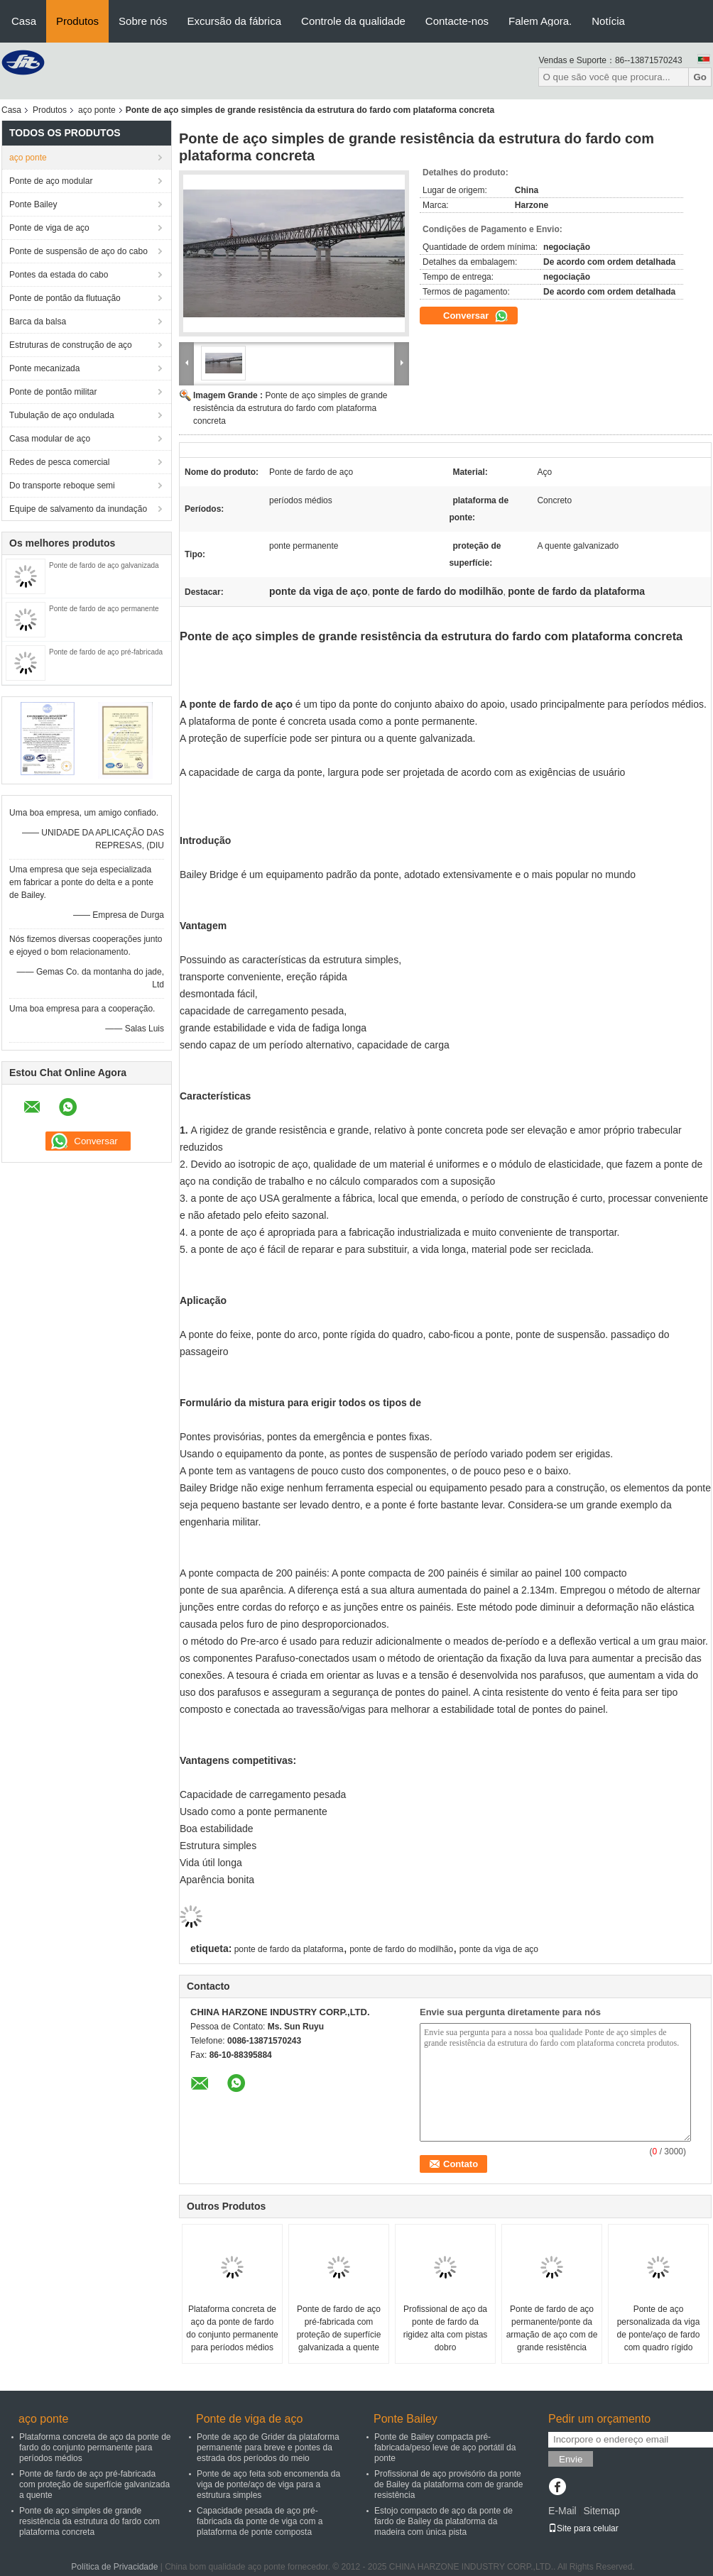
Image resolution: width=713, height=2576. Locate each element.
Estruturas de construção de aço (70, 345)
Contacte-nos (457, 21)
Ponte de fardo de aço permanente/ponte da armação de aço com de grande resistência (552, 2328)
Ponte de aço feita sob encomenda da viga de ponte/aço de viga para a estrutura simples (268, 2484)
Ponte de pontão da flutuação (65, 298)
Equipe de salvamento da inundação (78, 509)
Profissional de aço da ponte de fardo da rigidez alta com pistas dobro (445, 2328)
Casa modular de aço (49, 439)
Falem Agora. (540, 21)
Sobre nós (143, 21)
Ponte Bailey (33, 204)
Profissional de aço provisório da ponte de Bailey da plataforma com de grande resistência (448, 2484)
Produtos (77, 21)
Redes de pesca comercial (59, 462)
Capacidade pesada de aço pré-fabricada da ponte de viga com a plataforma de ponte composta (259, 2521)
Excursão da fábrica (234, 21)
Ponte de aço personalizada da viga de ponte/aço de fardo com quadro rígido (658, 2328)
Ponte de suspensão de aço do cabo (78, 251)
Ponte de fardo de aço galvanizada (104, 565)
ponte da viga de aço (498, 1949)
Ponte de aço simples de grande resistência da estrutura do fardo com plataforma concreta (290, 408)
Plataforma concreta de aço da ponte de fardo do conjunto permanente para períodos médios (232, 2328)
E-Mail (562, 2510)
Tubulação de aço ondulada (61, 415)
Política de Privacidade (114, 2567)
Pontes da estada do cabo (58, 275)
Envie (570, 2459)
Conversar (475, 316)
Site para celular (583, 2528)
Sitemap (601, 2510)
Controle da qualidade (353, 21)
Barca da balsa (37, 322)
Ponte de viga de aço (49, 228)
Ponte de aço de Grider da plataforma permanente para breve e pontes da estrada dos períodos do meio (268, 2447)
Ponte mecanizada (44, 368)
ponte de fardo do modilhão (401, 1949)
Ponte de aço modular (50, 181)
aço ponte (97, 110)
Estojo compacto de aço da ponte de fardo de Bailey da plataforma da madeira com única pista (443, 2521)
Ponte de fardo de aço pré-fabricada (106, 652)
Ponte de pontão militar (53, 392)
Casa (23, 21)
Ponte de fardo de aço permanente (104, 609)
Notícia (608, 21)
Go (700, 77)
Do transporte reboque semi (62, 485)
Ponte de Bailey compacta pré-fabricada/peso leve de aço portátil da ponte (445, 2447)
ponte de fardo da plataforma (289, 1949)
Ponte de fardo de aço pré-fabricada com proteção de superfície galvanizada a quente (339, 2328)
